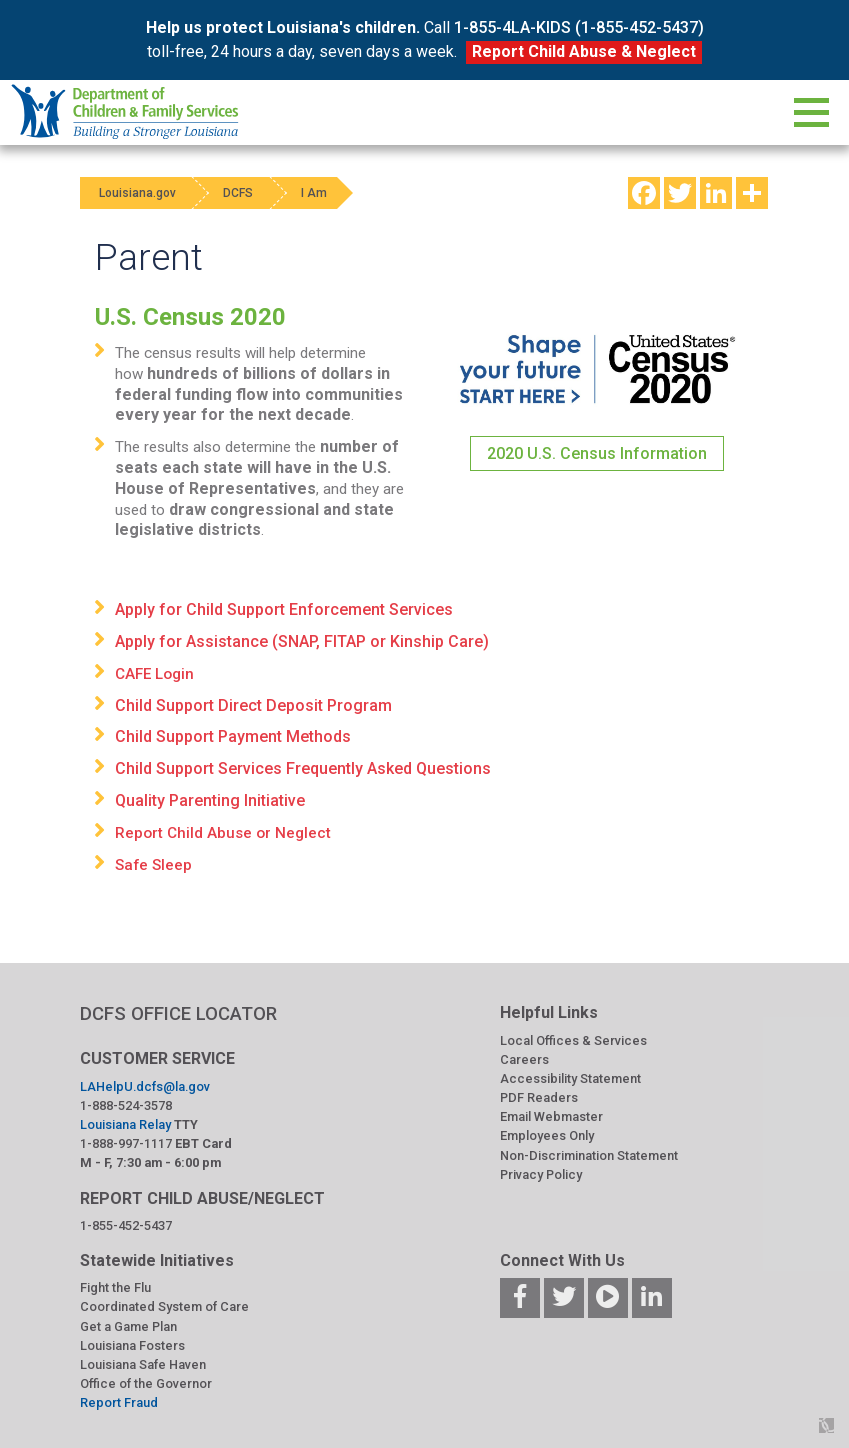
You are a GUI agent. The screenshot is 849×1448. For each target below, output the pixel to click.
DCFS (242, 193)
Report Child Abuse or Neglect (223, 833)
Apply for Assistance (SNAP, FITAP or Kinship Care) (302, 641)
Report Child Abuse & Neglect (584, 51)
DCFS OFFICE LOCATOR (178, 1013)
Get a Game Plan (128, 1326)
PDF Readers (539, 1097)
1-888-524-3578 (126, 1105)
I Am (320, 193)
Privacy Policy (541, 1174)
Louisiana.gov (138, 193)
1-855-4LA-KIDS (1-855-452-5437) (579, 27)
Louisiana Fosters (132, 1345)
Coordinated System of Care (164, 1306)
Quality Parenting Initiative (210, 800)
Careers (524, 1059)
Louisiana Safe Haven (143, 1364)
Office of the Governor (146, 1383)
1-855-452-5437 (126, 1225)
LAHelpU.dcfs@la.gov (145, 1086)
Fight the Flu (115, 1287)
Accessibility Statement (570, 1078)
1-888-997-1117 (126, 1143)
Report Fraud (119, 1402)
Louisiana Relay (125, 1124)
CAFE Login (154, 674)
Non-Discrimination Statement (589, 1155)
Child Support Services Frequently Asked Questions (303, 768)
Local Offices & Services (573, 1040)
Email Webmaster (551, 1116)
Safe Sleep (153, 865)
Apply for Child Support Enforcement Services (284, 609)
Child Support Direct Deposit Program (253, 705)
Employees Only (547, 1135)
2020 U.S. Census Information (597, 453)
